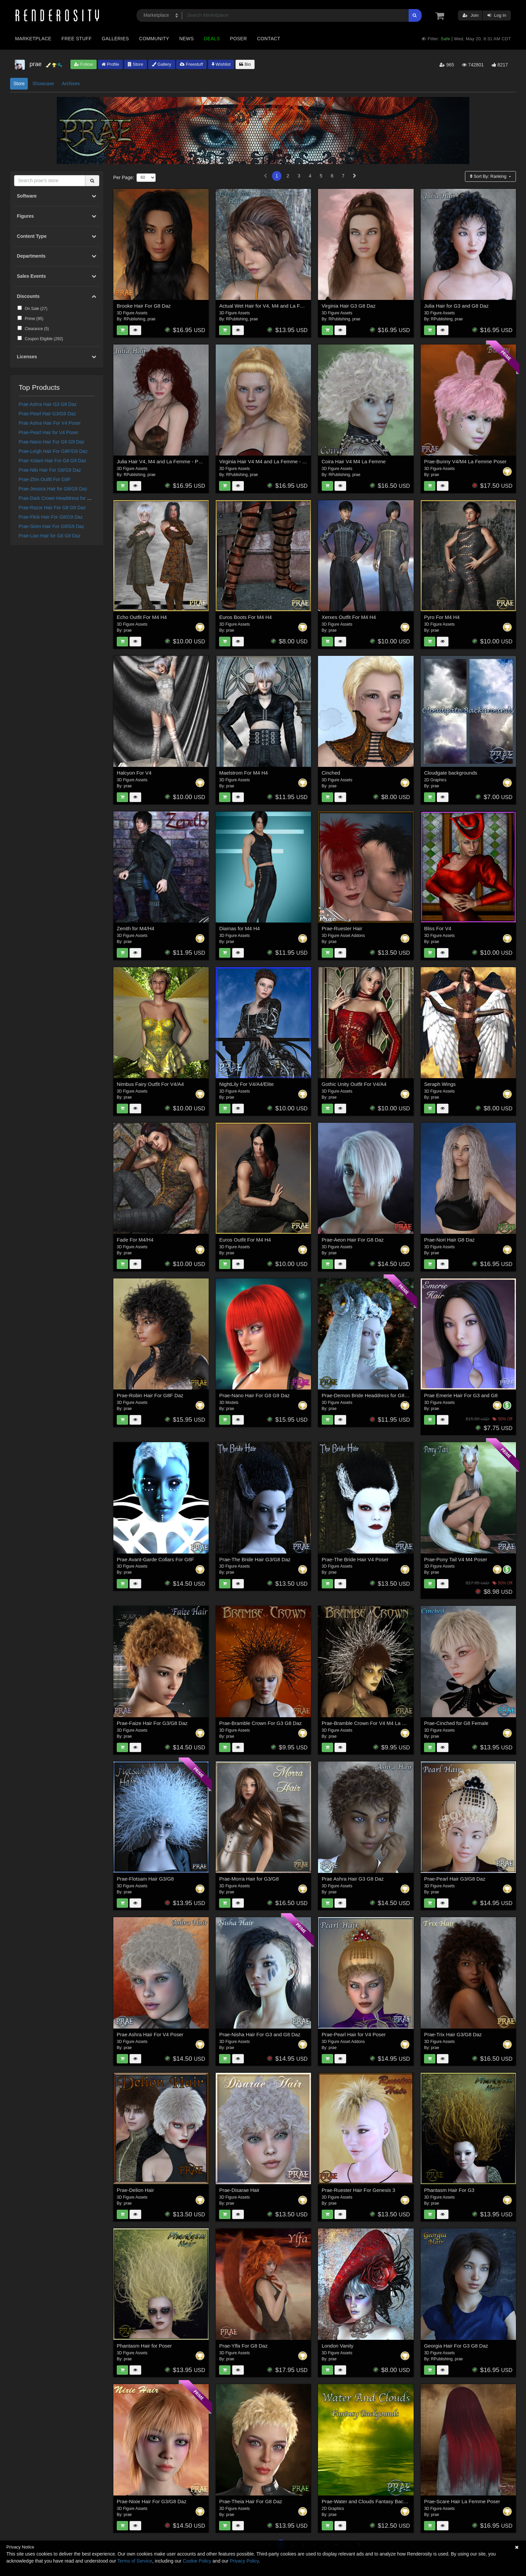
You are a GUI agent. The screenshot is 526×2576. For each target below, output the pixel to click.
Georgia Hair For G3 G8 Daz (456, 2346)
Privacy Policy (244, 2561)
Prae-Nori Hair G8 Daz (449, 1240)
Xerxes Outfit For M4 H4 (349, 617)
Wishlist (221, 64)
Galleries (115, 38)
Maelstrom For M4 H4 (243, 773)
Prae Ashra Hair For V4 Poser (50, 423)
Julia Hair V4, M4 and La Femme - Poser (162, 461)
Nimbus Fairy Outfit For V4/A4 (150, 1084)
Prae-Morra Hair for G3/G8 (249, 1879)
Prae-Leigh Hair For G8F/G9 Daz (53, 451)
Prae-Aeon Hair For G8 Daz (353, 1240)
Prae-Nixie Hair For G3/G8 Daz (152, 2501)
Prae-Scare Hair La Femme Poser (462, 2501)
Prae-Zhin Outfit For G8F (45, 479)
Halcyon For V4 (134, 773)
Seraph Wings (440, 1084)
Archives (71, 83)
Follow (83, 64)
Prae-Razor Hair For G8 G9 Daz (52, 507)
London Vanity (338, 2346)
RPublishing (134, 319)
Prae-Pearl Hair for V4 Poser (48, 432)
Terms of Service (134, 2561)
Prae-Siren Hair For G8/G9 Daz (51, 526)
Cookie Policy (197, 2561)
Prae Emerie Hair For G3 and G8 (460, 1395)
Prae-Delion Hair (135, 2190)
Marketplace (33, 38)
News (186, 38)
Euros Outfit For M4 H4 (245, 1240)
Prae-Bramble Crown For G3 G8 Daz (260, 1723)
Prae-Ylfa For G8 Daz (243, 2346)
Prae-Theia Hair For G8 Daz (250, 2501)
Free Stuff (76, 38)
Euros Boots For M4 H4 (245, 617)
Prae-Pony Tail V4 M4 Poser (455, 1559)
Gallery (161, 64)
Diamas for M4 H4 (239, 928)
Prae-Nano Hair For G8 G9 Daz (52, 441)
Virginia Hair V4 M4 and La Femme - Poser (267, 461)
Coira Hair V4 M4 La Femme (354, 461)
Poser (238, 38)
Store (135, 64)
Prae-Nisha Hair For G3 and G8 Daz (259, 2034)
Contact (268, 38)
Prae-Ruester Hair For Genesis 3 (358, 2190)
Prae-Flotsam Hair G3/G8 (145, 1879)
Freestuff (191, 64)
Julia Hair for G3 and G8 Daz (456, 306)
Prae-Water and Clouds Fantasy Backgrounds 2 (375, 2501)
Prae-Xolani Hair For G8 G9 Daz (53, 460)
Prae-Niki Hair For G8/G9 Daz (50, 470)
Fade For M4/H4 (135, 1240)
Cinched (331, 773)
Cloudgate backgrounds (450, 773)
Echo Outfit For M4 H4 (142, 617)
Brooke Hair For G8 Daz (144, 306)
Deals (212, 38)
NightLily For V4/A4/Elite (246, 1084)
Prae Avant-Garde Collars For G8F (155, 1559)
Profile (110, 64)
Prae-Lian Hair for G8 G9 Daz (50, 535)
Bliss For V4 (437, 928)
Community (154, 38)
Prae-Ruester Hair (342, 928)
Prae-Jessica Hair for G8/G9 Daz (53, 488)
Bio (245, 64)
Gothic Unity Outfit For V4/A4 (354, 1084)
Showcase (43, 83)
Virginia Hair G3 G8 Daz (349, 306)
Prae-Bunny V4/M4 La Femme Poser (465, 461)
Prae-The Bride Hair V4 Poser (355, 1559)
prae (151, 319)
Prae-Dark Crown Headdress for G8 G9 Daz (65, 498)
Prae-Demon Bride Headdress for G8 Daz (368, 1395)
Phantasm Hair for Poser (144, 2346)
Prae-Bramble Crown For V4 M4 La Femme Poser (377, 1723)
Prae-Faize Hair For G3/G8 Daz (152, 1723)
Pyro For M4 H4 (442, 617)
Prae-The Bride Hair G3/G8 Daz (255, 1559)
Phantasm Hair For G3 (449, 2190)
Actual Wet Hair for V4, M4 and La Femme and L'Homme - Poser (291, 306)
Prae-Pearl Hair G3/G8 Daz (47, 413)
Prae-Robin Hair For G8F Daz (150, 1395)
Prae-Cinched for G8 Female (456, 1723)
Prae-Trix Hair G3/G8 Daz (453, 2034)
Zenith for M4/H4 (135, 928)
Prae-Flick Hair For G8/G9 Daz (51, 517)
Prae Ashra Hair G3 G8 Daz (48, 404)
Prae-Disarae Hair (239, 2190)
